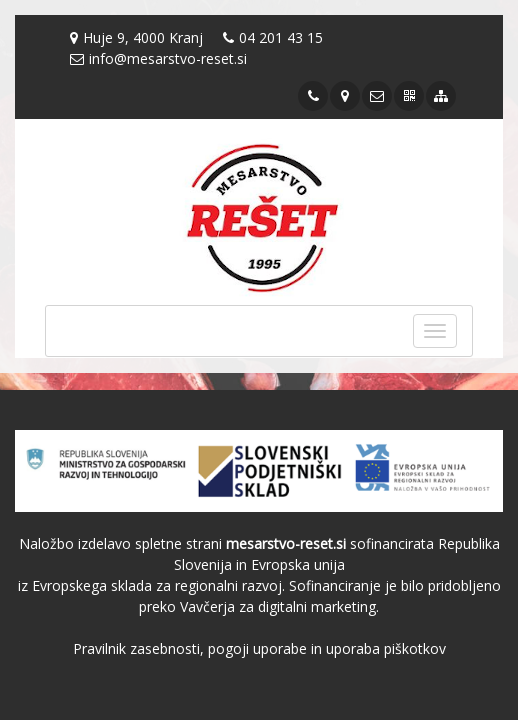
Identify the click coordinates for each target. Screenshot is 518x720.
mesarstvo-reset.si (286, 543)
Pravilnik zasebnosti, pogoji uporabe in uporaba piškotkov (259, 648)
